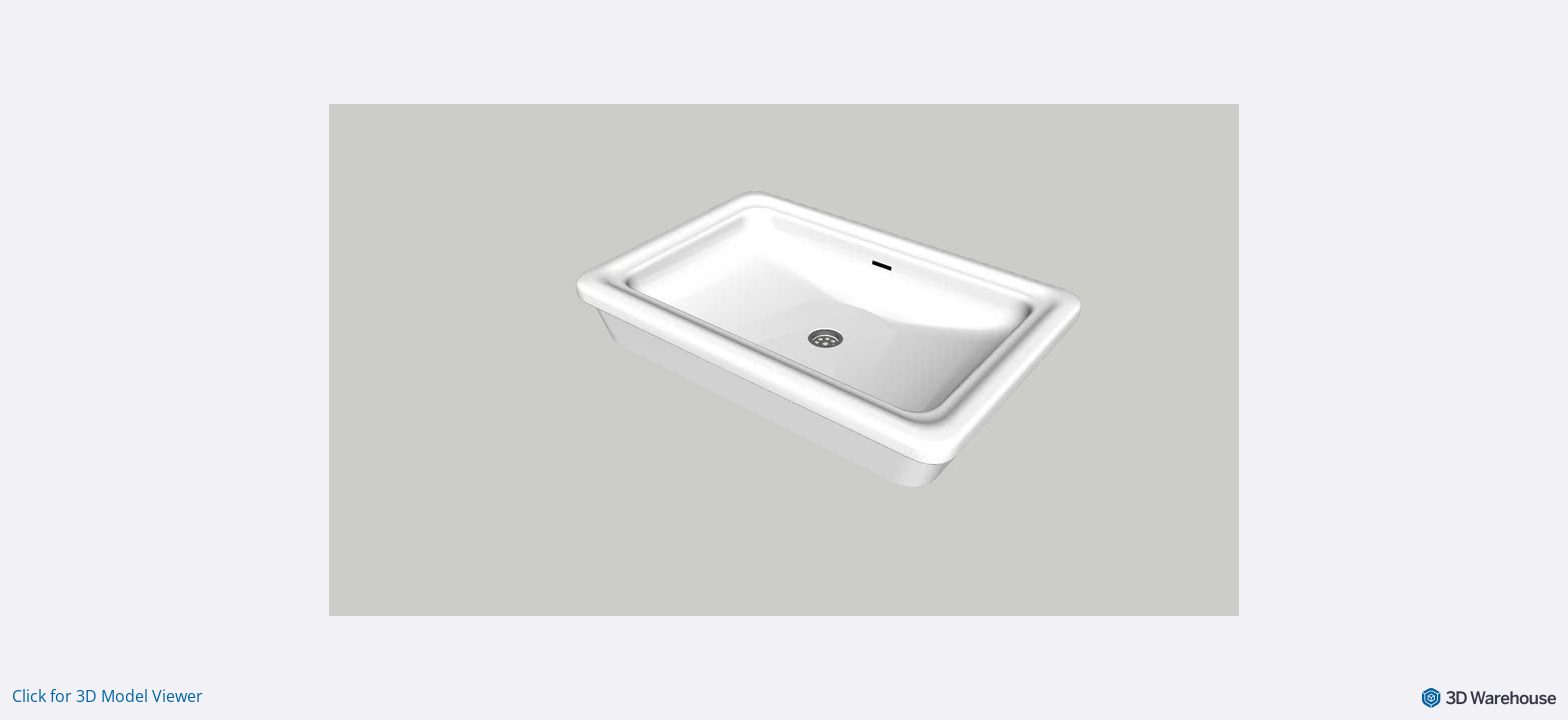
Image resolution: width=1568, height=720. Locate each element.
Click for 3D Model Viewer (107, 696)
